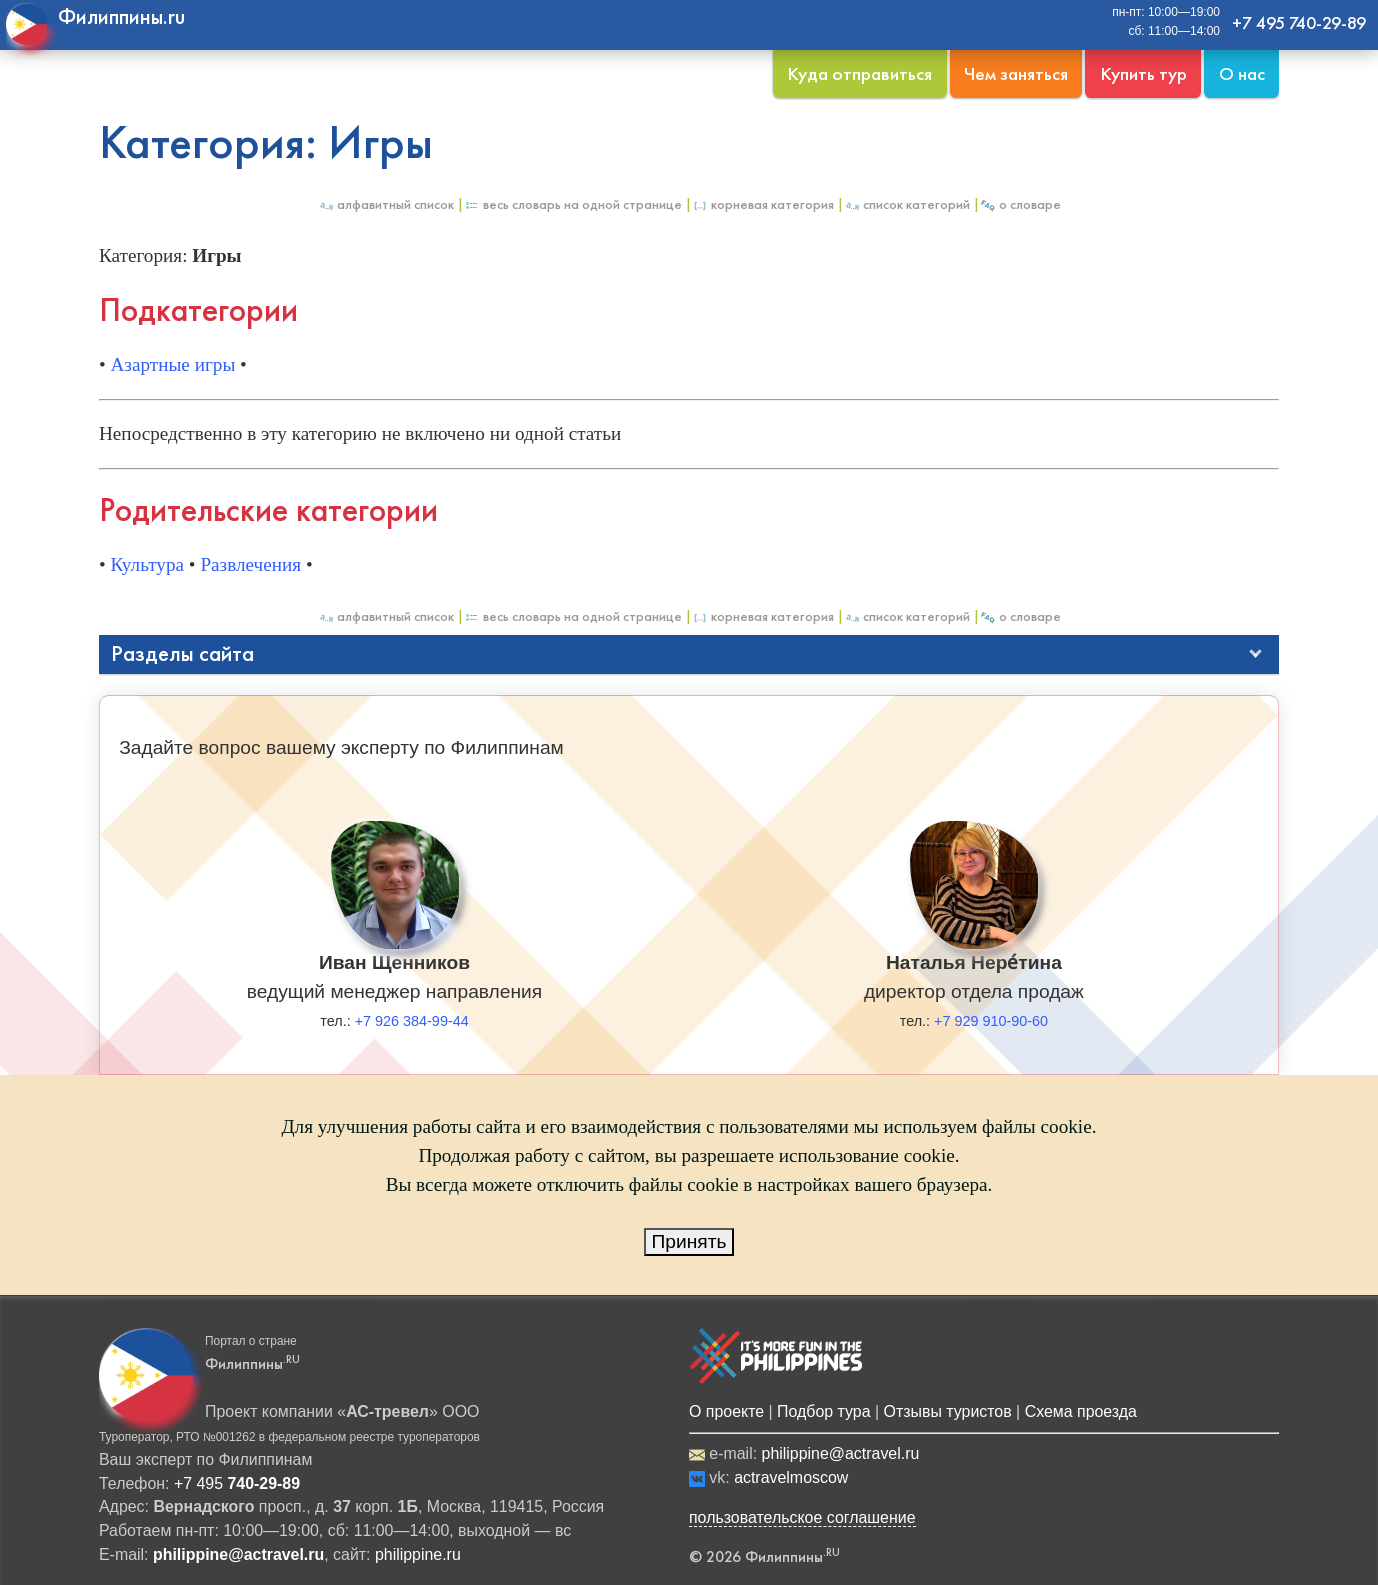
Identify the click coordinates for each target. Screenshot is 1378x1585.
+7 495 (237, 1483)
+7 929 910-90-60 (991, 1021)
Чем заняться (1016, 73)
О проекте (726, 1411)
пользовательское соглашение (802, 1517)
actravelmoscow (791, 1477)
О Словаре (1020, 204)
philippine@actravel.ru (841, 1453)
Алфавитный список (386, 204)
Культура (148, 564)
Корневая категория (763, 204)
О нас (1242, 73)
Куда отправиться (859, 73)
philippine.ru (418, 1554)
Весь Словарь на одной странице (573, 204)
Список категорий (907, 204)
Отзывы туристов (948, 1411)
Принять (689, 1241)
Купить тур (1143, 73)
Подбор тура (823, 1411)
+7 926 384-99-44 (412, 1021)
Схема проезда (1081, 1411)
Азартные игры (173, 364)
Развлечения (250, 564)
